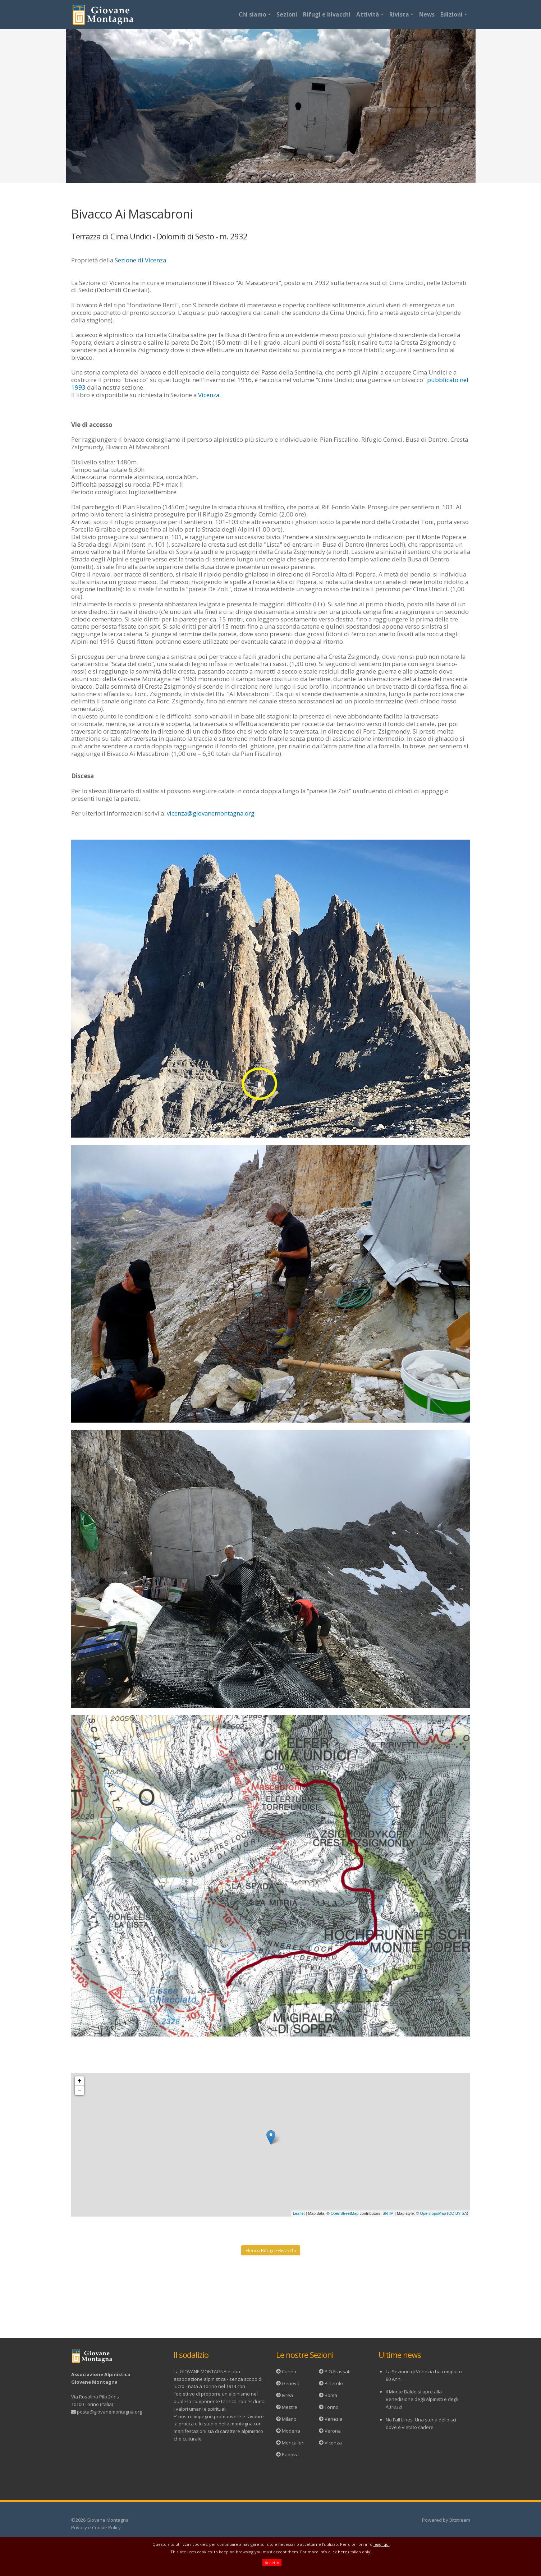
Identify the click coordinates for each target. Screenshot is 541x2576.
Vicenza (208, 395)
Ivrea (287, 2395)
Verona (333, 2431)
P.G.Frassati (337, 2371)
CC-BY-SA (457, 2213)
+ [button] (80, 2081)
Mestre (289, 2407)
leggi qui (381, 2544)
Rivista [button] (399, 14)
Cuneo (289, 2371)
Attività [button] (367, 14)
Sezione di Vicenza (140, 260)
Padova (290, 2454)
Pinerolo (334, 2383)
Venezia (334, 2419)
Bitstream (459, 2520)
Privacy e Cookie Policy (96, 2527)
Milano (289, 2419)
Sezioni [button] (286, 14)
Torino (332, 2407)
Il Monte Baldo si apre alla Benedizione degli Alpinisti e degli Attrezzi (422, 2399)
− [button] (80, 2090)
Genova (290, 2383)
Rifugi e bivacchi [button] (326, 14)
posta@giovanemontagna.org (109, 2412)
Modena (291, 2431)
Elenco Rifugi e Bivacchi (271, 2250)
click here (337, 2551)
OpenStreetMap (345, 2213)
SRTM (388, 2213)
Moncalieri (293, 2442)
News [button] (427, 14)
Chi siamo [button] (252, 14)
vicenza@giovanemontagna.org (211, 813)
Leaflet (299, 2213)
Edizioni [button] (451, 14)
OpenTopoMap (433, 2213)
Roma (331, 2395)
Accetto (272, 2562)
